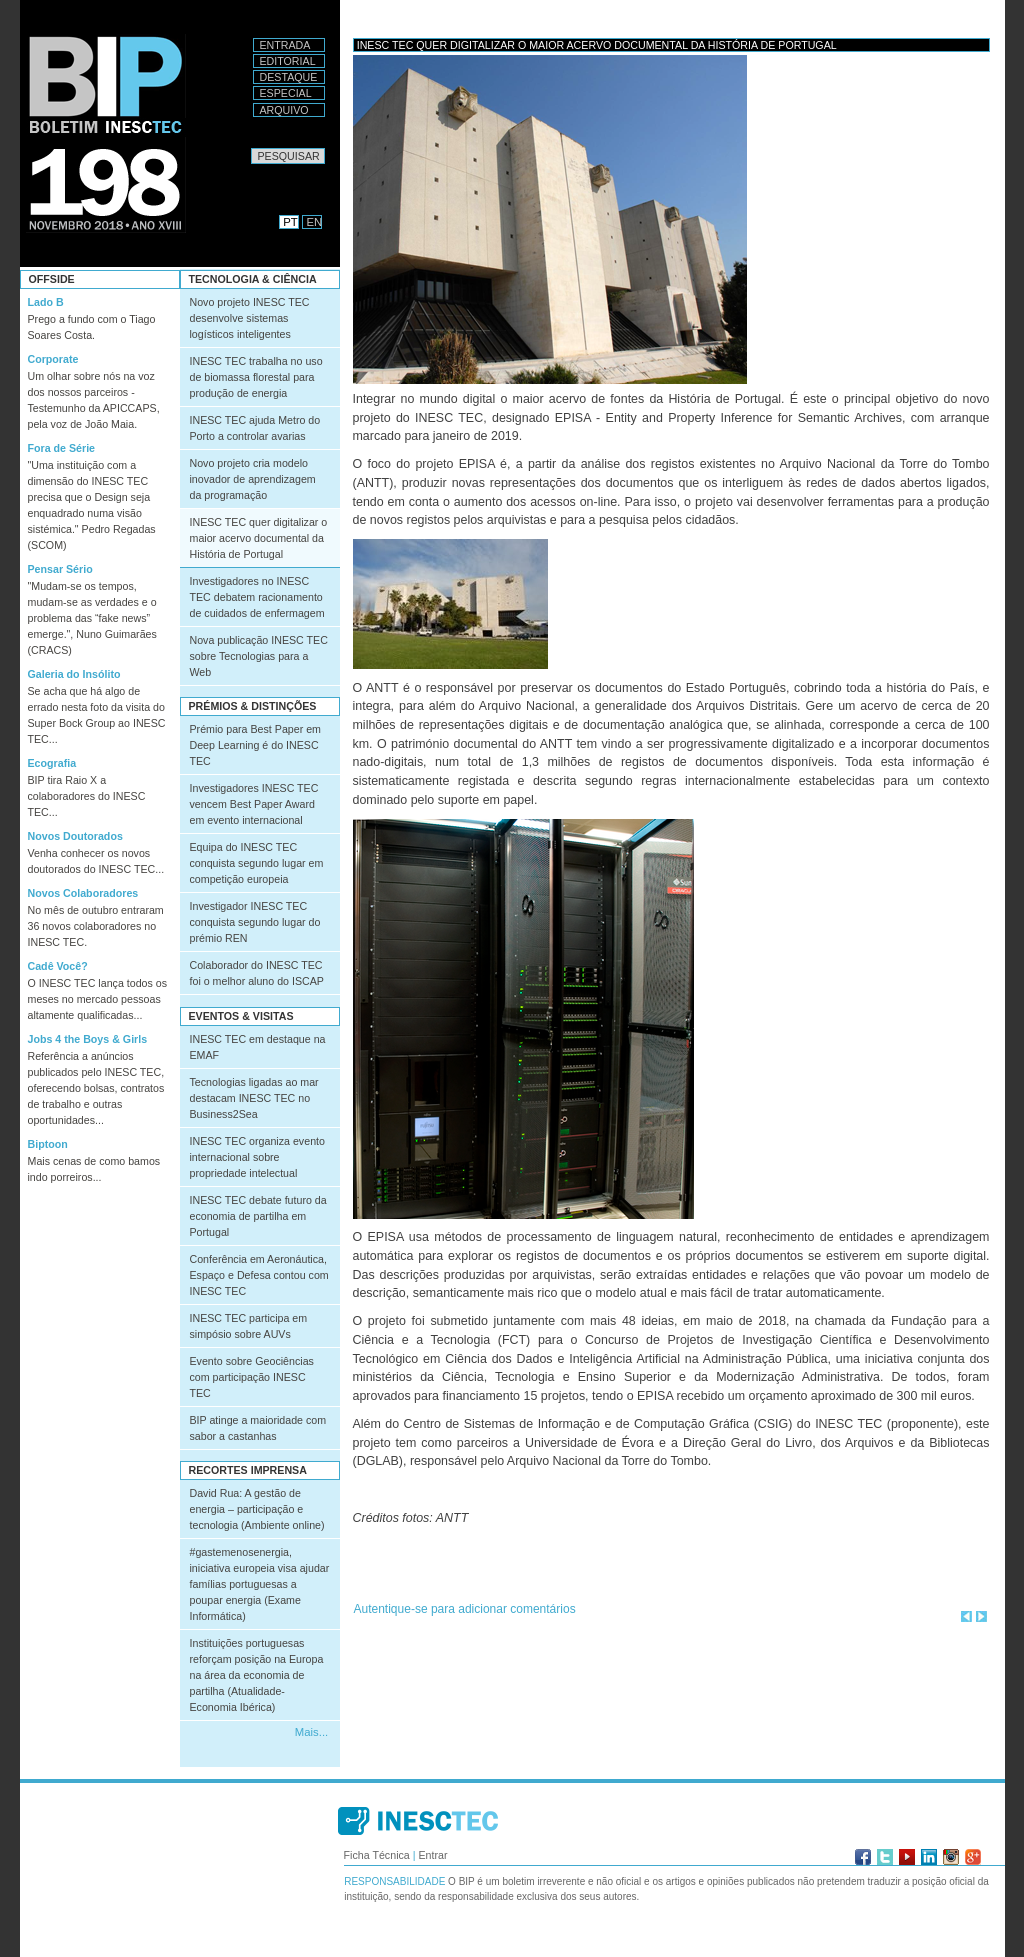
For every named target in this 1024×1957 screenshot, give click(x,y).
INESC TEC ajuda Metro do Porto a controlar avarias (255, 428)
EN (315, 222)
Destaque (289, 77)
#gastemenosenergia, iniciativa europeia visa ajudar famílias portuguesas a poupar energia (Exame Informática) (260, 1584)
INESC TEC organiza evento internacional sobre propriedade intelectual (257, 1157)
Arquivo (284, 110)
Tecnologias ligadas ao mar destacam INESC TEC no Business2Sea (254, 1098)
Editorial (288, 61)
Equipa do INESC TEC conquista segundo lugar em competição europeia (257, 863)
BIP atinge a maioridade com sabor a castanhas (258, 1428)
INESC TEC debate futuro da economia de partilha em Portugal (258, 1216)
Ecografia (52, 763)
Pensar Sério (60, 569)
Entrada (285, 45)
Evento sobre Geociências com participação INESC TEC (252, 1377)
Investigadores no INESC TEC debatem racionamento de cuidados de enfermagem (257, 597)
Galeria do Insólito (74, 674)
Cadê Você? (58, 966)
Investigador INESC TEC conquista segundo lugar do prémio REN (255, 922)
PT (290, 222)
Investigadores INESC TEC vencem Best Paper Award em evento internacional (254, 804)
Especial (286, 93)
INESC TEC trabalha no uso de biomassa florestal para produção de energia (256, 377)
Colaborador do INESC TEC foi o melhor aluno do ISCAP (257, 973)
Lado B (46, 302)
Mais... (311, 1732)
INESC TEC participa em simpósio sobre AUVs (249, 1326)
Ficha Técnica (377, 1855)
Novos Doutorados (75, 836)
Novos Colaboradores (83, 893)
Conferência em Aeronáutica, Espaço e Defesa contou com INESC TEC (259, 1275)
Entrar (432, 1855)
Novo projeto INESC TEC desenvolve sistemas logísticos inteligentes (250, 318)
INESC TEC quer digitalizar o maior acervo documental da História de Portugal (259, 538)
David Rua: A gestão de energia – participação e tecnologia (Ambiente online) (257, 1509)
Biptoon (48, 1144)
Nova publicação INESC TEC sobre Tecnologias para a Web (259, 656)
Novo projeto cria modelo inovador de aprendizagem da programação (253, 479)
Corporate (53, 359)
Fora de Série (62, 448)
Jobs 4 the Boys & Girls (88, 1039)
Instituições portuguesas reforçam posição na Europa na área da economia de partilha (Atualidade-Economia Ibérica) (257, 1675)
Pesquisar (250, 147)
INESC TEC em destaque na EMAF (258, 1047)
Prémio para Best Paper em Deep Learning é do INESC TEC (256, 745)
